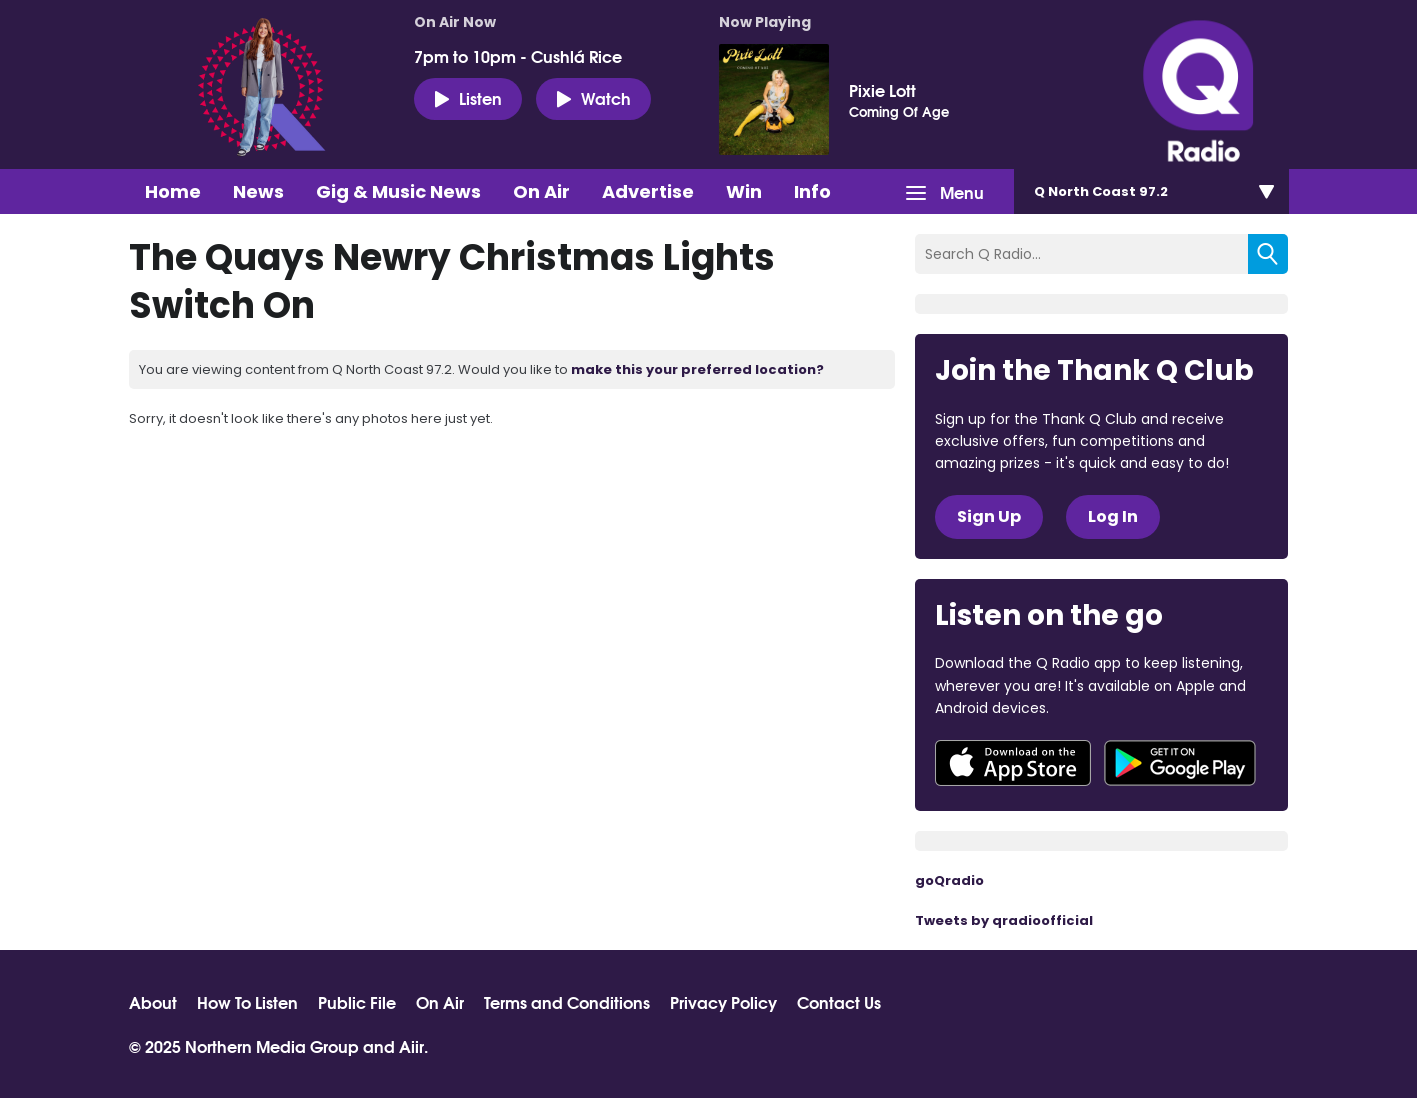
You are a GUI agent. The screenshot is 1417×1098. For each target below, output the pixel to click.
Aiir (411, 1045)
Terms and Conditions (567, 1002)
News (258, 191)
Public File (357, 1002)
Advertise (648, 191)
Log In (1113, 516)
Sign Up (989, 516)
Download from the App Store (1013, 763)
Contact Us (839, 1002)
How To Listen (247, 1002)
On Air (541, 191)
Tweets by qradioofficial (1004, 920)
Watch (593, 98)
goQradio (949, 880)
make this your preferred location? (697, 369)
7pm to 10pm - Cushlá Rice (518, 56)
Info (812, 191)
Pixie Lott (882, 90)
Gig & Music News (398, 191)
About (153, 1002)
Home (173, 191)
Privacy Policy (723, 1002)
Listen (468, 98)
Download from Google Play (1180, 763)
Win (744, 191)
